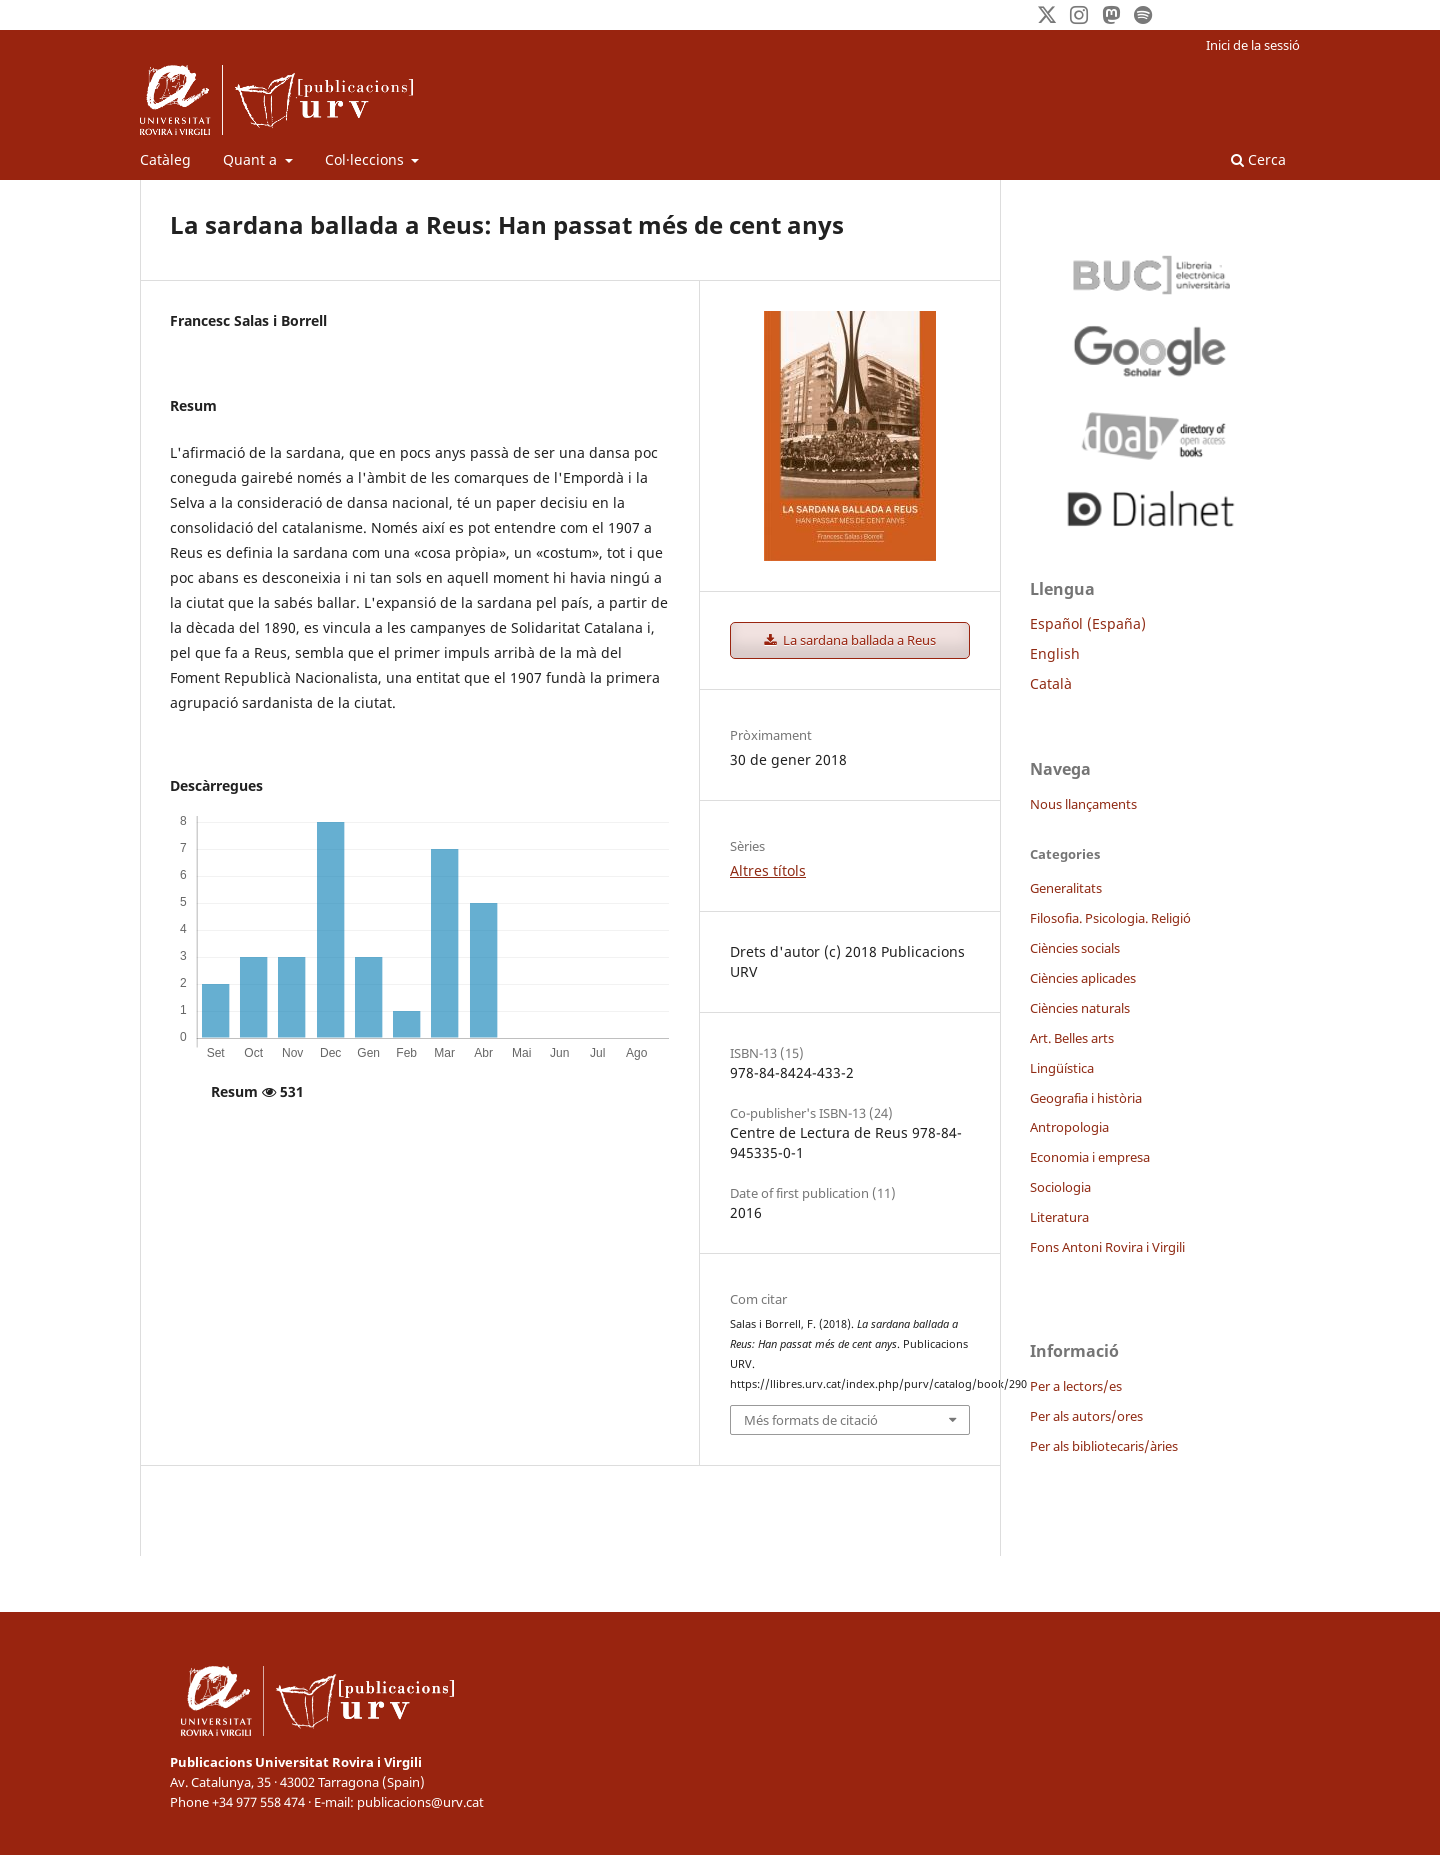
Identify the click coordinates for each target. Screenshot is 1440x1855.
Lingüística (1062, 1068)
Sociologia (1060, 1187)
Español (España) (1088, 623)
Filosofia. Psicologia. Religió (1110, 918)
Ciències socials (1075, 948)
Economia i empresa (1090, 1157)
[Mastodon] (1111, 15)
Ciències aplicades (1083, 978)
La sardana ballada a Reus (858, 640)
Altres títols (768, 870)
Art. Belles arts (1072, 1038)
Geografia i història (1086, 1098)
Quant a (252, 159)
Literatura (1059, 1217)
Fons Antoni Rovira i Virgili (1107, 1247)
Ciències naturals (1080, 1008)
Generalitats (1066, 888)
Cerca (1258, 159)
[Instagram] (1079, 15)
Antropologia (1069, 1127)
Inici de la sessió (1253, 45)
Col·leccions (366, 159)
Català (1051, 683)
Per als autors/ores (1086, 1416)
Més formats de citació (811, 1420)
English (1055, 653)
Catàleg (165, 159)
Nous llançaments (1083, 804)
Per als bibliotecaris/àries (1104, 1446)
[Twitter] (1047, 15)
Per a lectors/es (1076, 1386)
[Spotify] (1143, 15)
